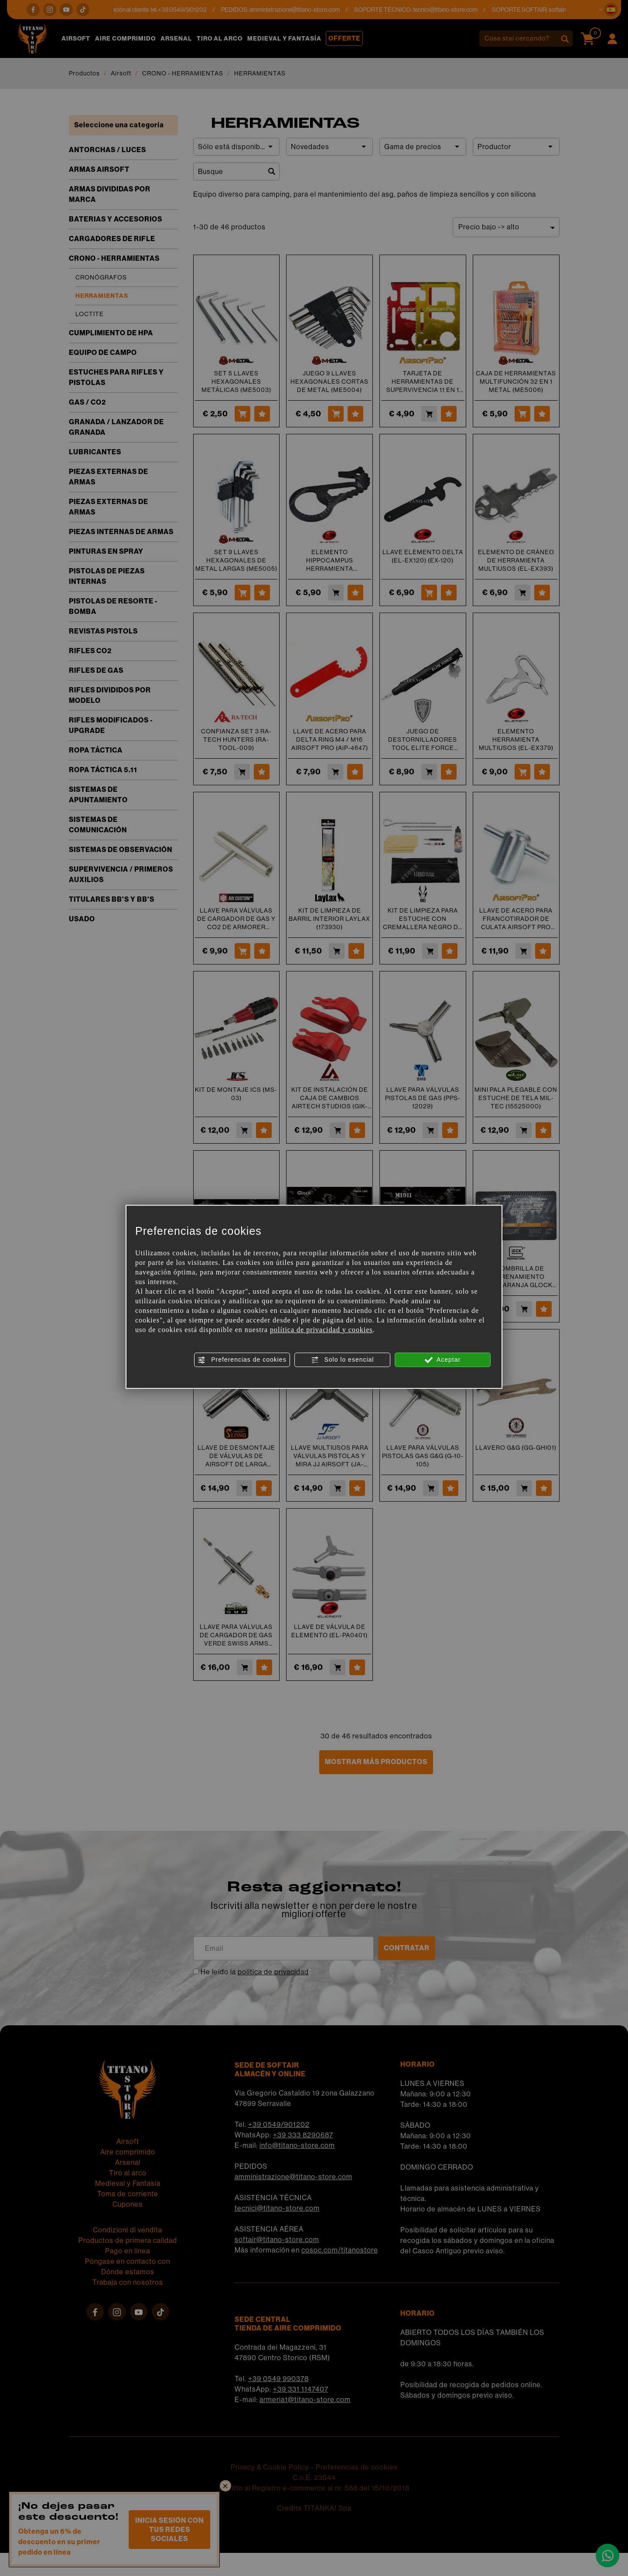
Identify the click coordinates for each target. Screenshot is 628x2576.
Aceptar (443, 1360)
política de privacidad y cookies (321, 1329)
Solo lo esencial (342, 1360)
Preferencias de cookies (242, 1360)
